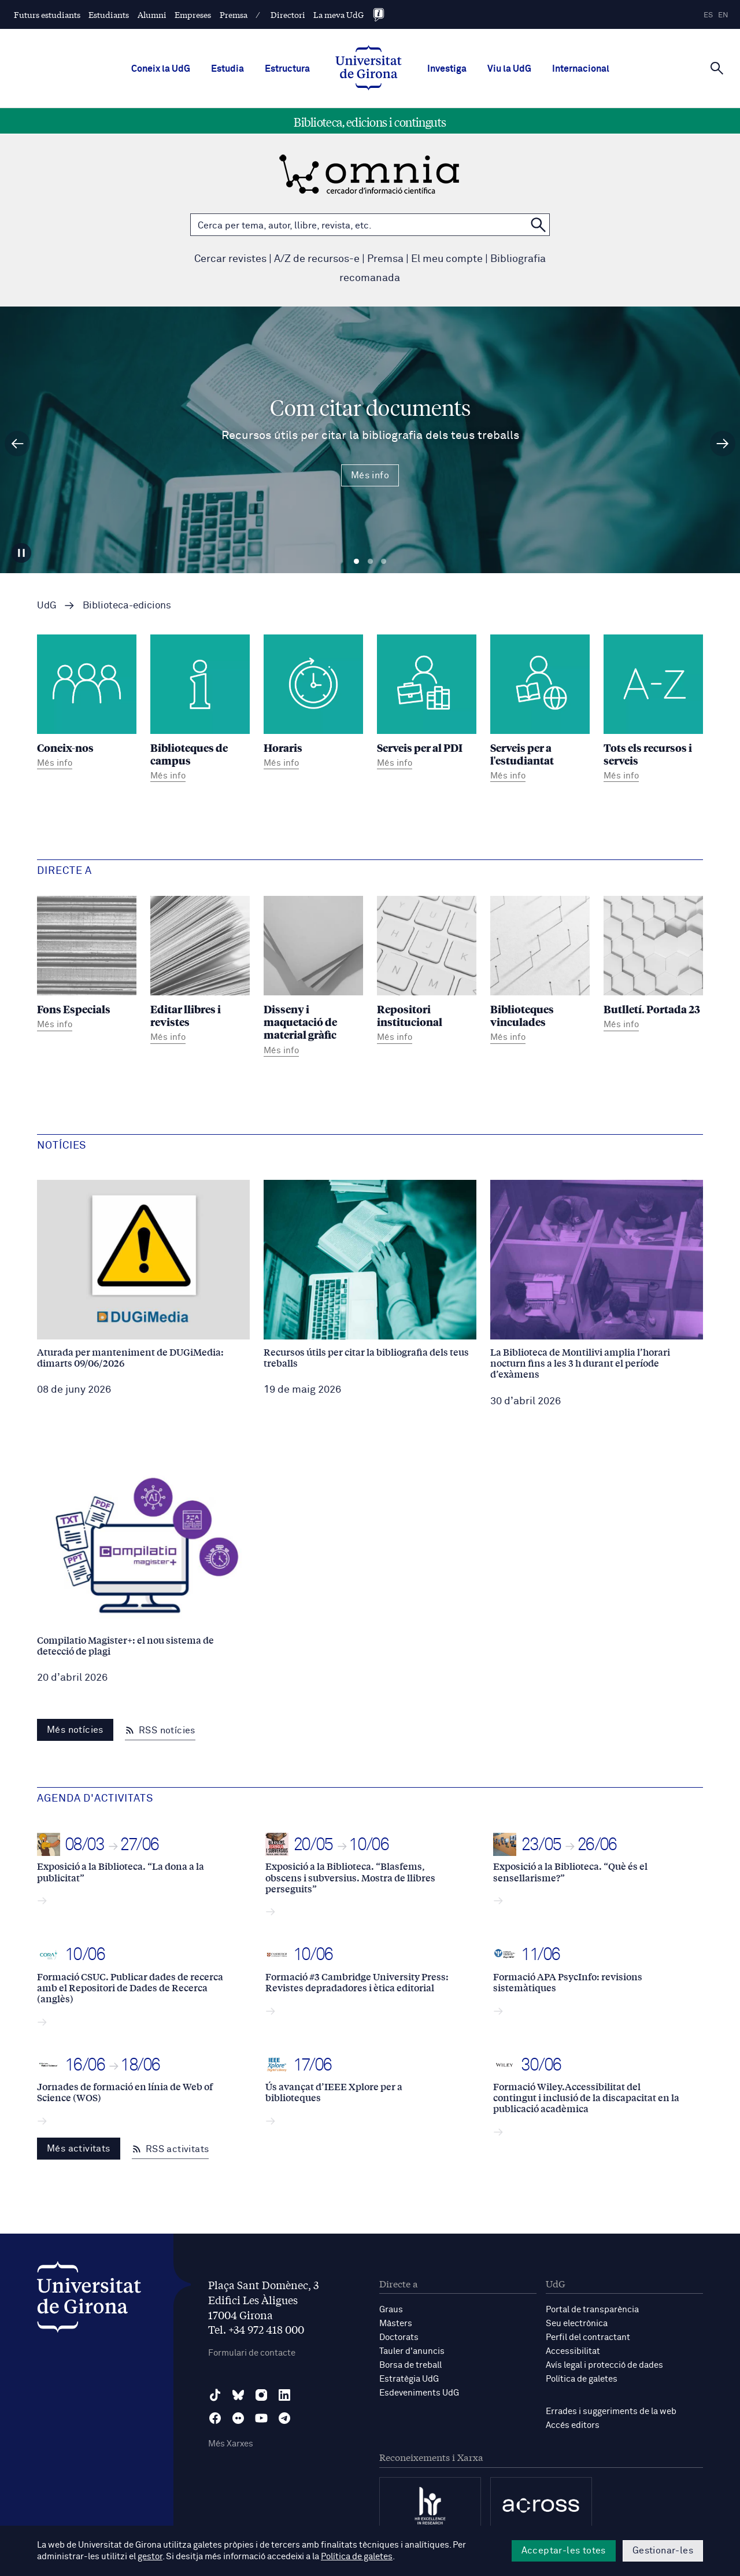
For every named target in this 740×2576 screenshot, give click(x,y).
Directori (288, 14)
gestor (150, 2556)
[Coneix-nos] (86, 703)
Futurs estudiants (47, 14)
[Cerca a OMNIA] (538, 224)
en (723, 15)
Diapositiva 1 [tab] (356, 561)
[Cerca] (716, 67)
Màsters (395, 2323)
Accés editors (573, 2425)
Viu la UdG (509, 68)
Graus (391, 2309)
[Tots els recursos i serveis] (653, 709)
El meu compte (447, 259)
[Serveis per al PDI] (426, 703)
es (708, 15)
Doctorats (399, 2337)
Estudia (227, 68)
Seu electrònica (577, 2323)
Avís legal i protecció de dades (604, 2365)
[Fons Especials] (86, 965)
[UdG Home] (368, 69)
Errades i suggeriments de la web (611, 2411)
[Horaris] (313, 703)
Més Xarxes (230, 2444)
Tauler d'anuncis (412, 2351)
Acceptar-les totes (563, 2550)
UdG (47, 606)
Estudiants (108, 14)
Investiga (447, 68)
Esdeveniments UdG (419, 2393)
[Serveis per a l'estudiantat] (540, 709)
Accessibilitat (573, 2351)
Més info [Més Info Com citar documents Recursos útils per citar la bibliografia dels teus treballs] (370, 475)
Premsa (233, 14)
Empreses (193, 14)
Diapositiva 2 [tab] (370, 561)
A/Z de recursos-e (317, 259)
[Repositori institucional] (426, 971)
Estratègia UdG (409, 2379)
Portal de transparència (592, 2309)
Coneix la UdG (160, 68)
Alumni (152, 14)
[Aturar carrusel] (21, 553)
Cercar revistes (230, 259)
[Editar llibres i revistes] (200, 971)
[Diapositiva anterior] (17, 443)
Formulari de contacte (251, 2353)
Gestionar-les (662, 2550)
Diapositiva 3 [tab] (383, 561)
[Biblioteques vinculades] (540, 971)
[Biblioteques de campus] (200, 709)
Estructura (287, 68)
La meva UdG (338, 14)
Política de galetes (581, 2379)
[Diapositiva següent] (722, 443)
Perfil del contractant (588, 2337)
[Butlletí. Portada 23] (653, 965)
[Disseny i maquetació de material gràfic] (313, 978)
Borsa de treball (410, 2365)
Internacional (580, 68)
